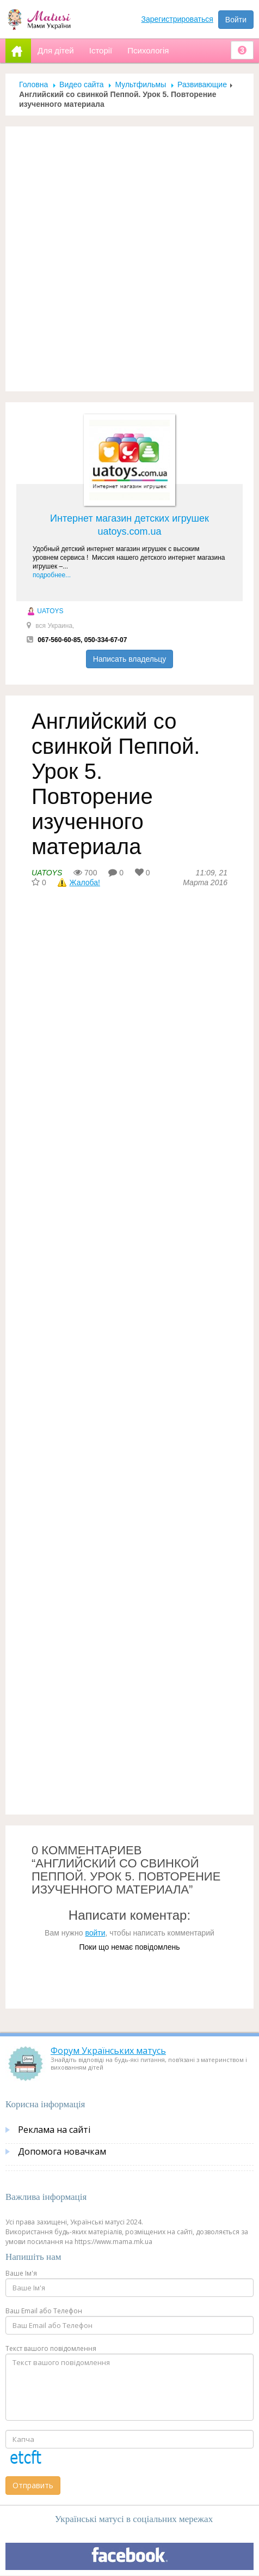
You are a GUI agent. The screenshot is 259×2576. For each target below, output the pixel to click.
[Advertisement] (129, 259)
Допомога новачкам (62, 2151)
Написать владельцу (129, 659)
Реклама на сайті (54, 2129)
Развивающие (202, 84)
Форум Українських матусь (108, 2051)
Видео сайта (81, 84)
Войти (235, 19)
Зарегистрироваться (177, 19)
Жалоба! (85, 882)
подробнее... (52, 575)
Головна (33, 84)
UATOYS (45, 611)
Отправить (33, 2485)
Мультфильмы (140, 84)
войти (95, 1932)
